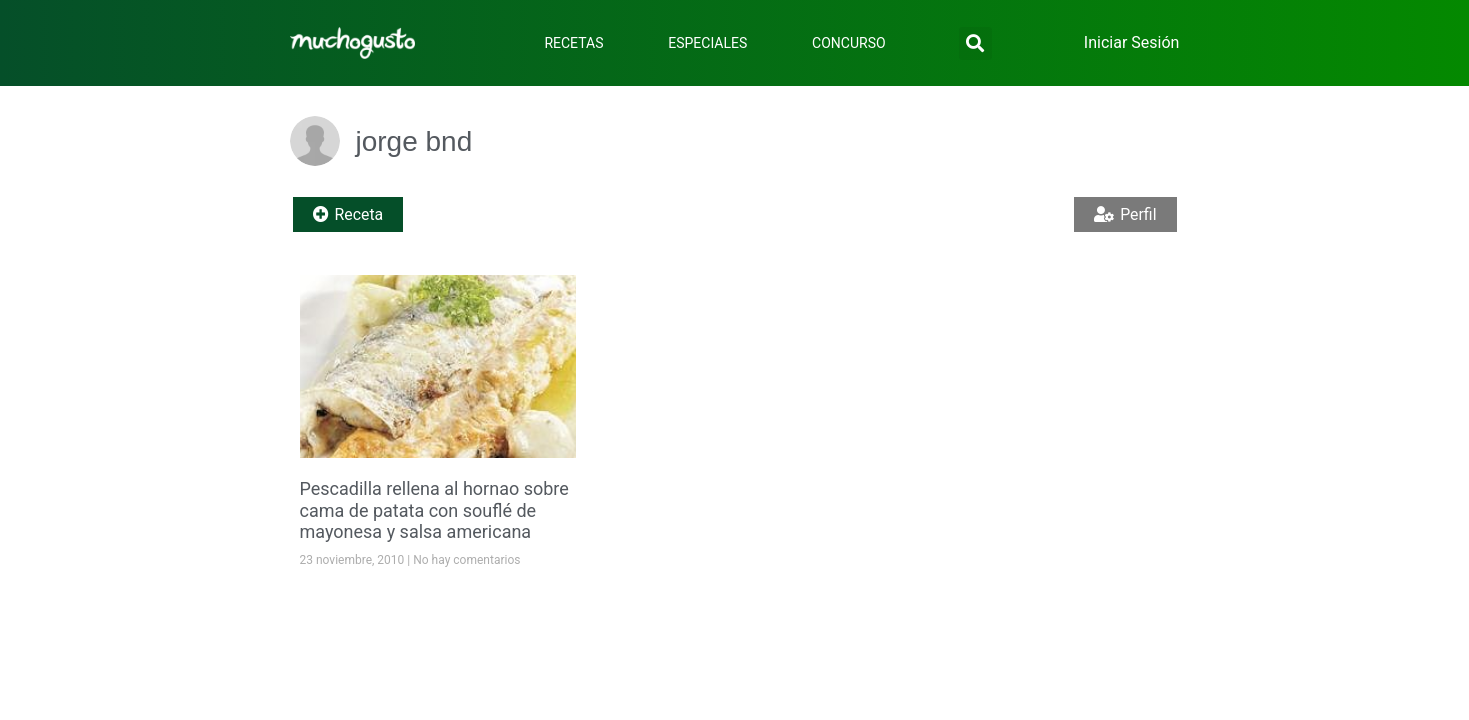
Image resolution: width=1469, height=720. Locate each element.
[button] (975, 43)
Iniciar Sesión (1132, 42)
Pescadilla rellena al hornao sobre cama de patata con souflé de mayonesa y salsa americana (434, 510)
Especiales (707, 43)
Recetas (573, 43)
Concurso (849, 43)
